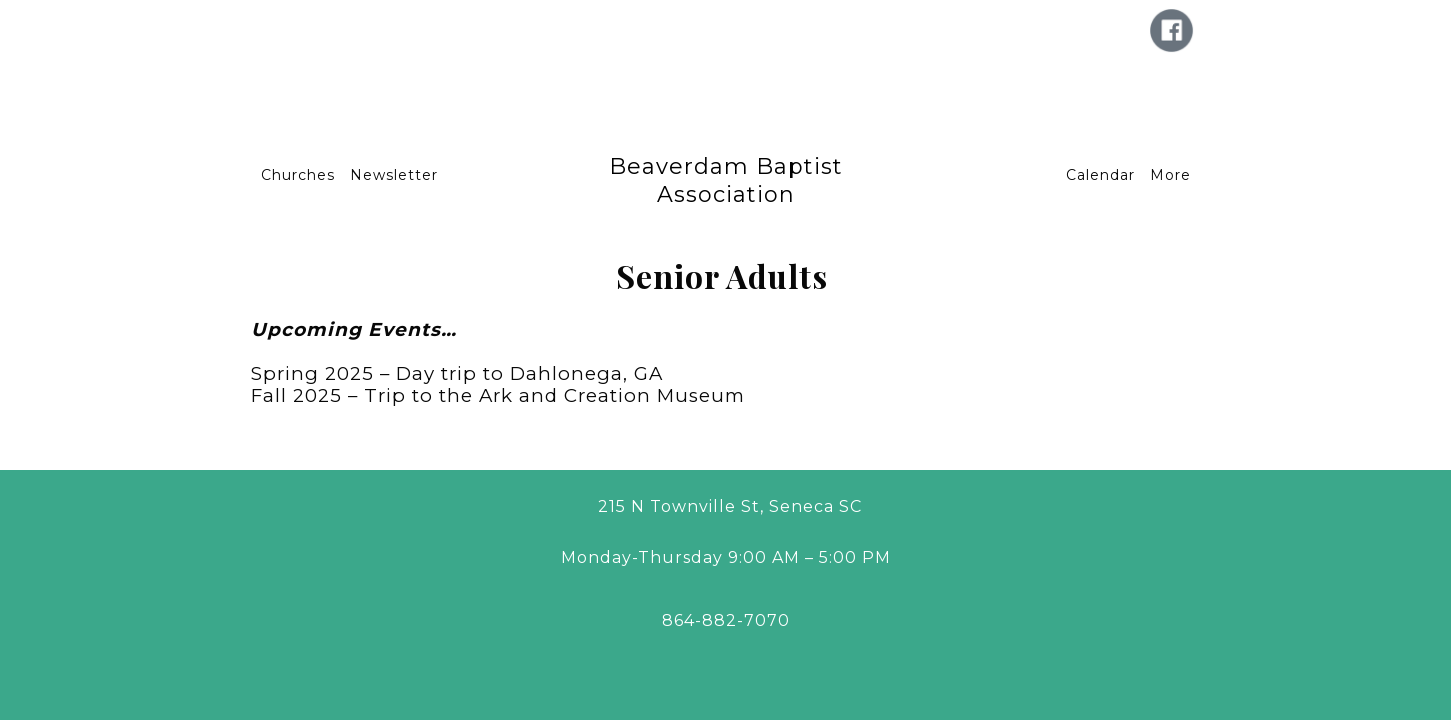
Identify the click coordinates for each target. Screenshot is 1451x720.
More (1170, 175)
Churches (298, 175)
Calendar (1100, 175)
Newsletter (394, 175)
